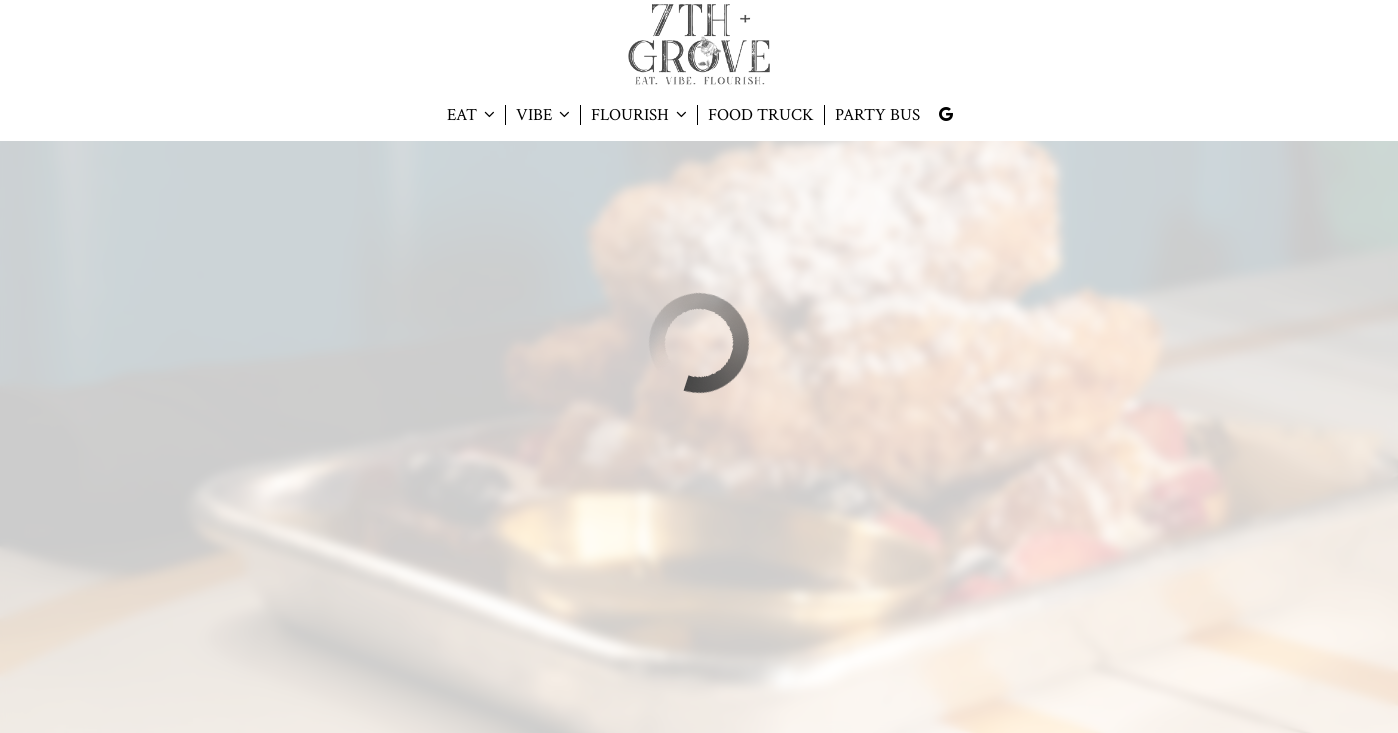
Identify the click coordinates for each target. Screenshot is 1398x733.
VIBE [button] (543, 115)
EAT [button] (471, 115)
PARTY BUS (877, 115)
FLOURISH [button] (639, 115)
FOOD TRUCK (761, 115)
